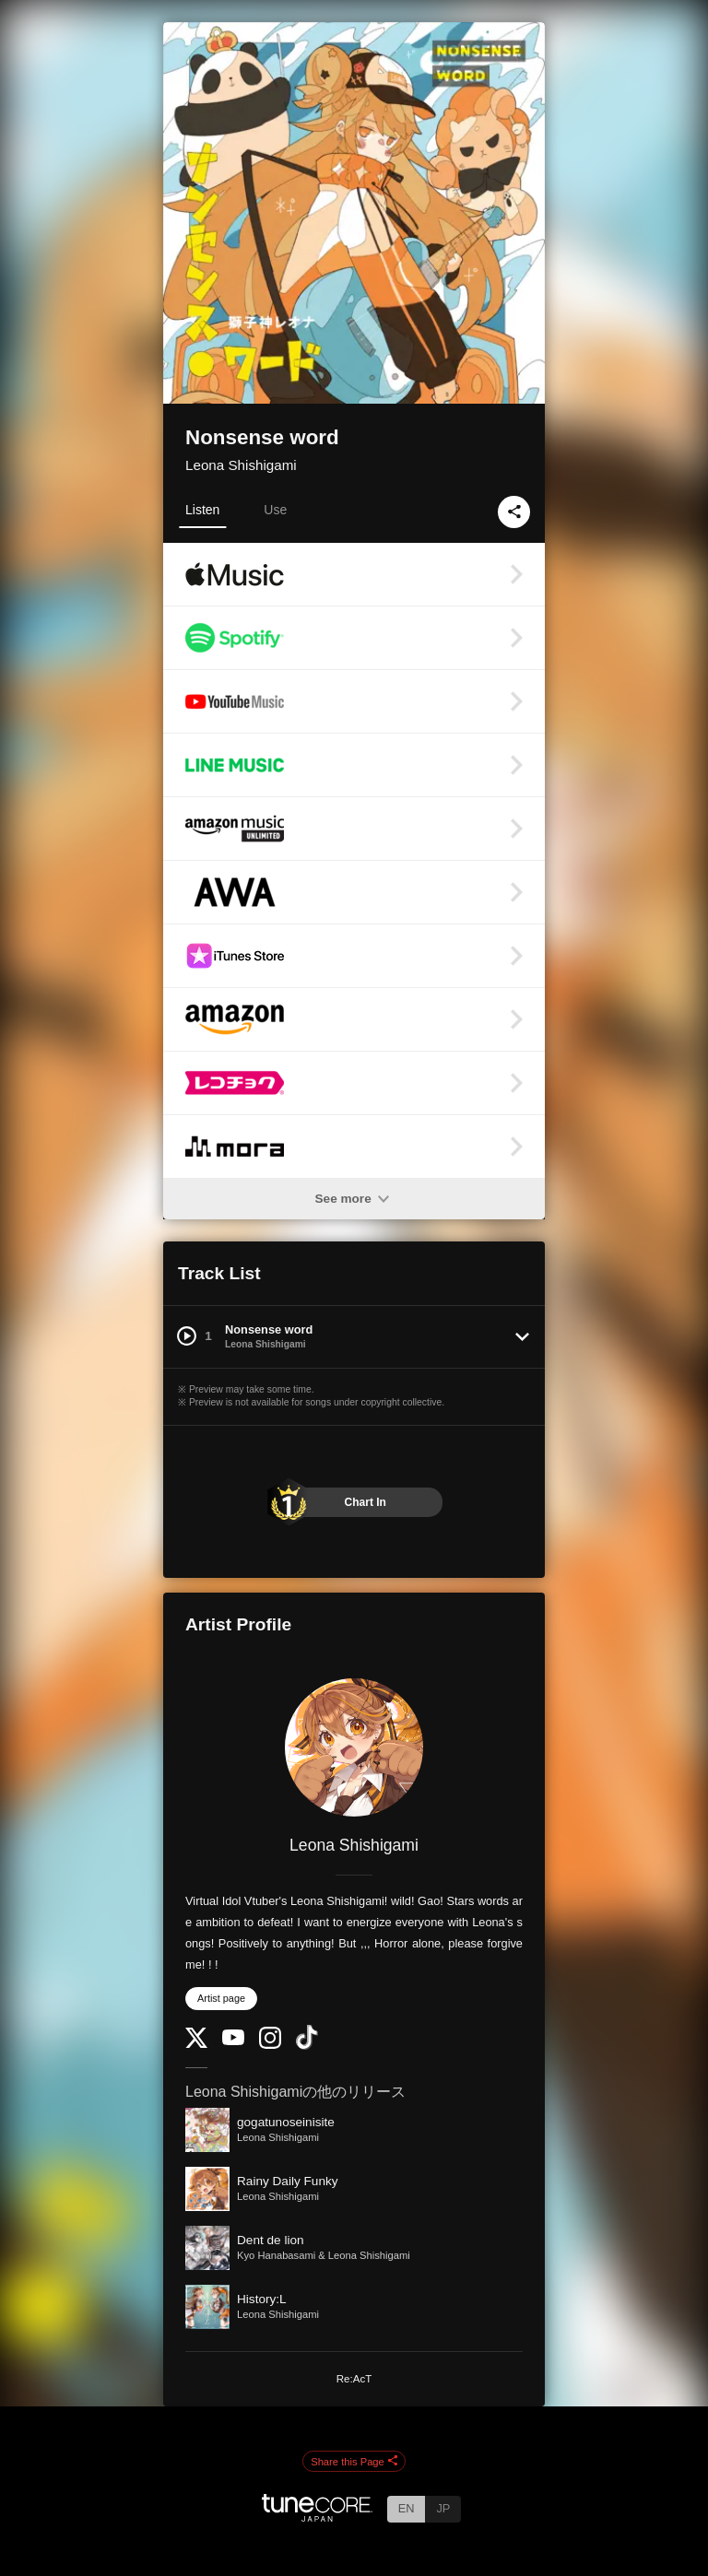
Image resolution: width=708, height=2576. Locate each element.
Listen (202, 509)
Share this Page (354, 2461)
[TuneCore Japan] (317, 2516)
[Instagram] (270, 2045)
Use (275, 509)
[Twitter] (196, 2044)
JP (443, 2508)
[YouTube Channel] (233, 2041)
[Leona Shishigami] (354, 1747)
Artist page (221, 1998)
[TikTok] (307, 2046)
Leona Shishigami (241, 465)
